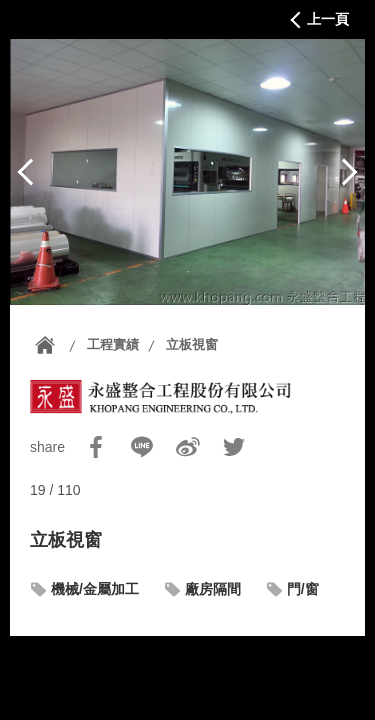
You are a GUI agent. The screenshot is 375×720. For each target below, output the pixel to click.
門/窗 (303, 589)
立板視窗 (192, 344)
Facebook (96, 447)
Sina (188, 447)
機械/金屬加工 (95, 589)
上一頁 (328, 19)
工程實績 (113, 344)
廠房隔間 (213, 589)
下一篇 (349, 172)
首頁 (45, 345)
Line (142, 447)
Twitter (234, 447)
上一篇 (26, 172)
